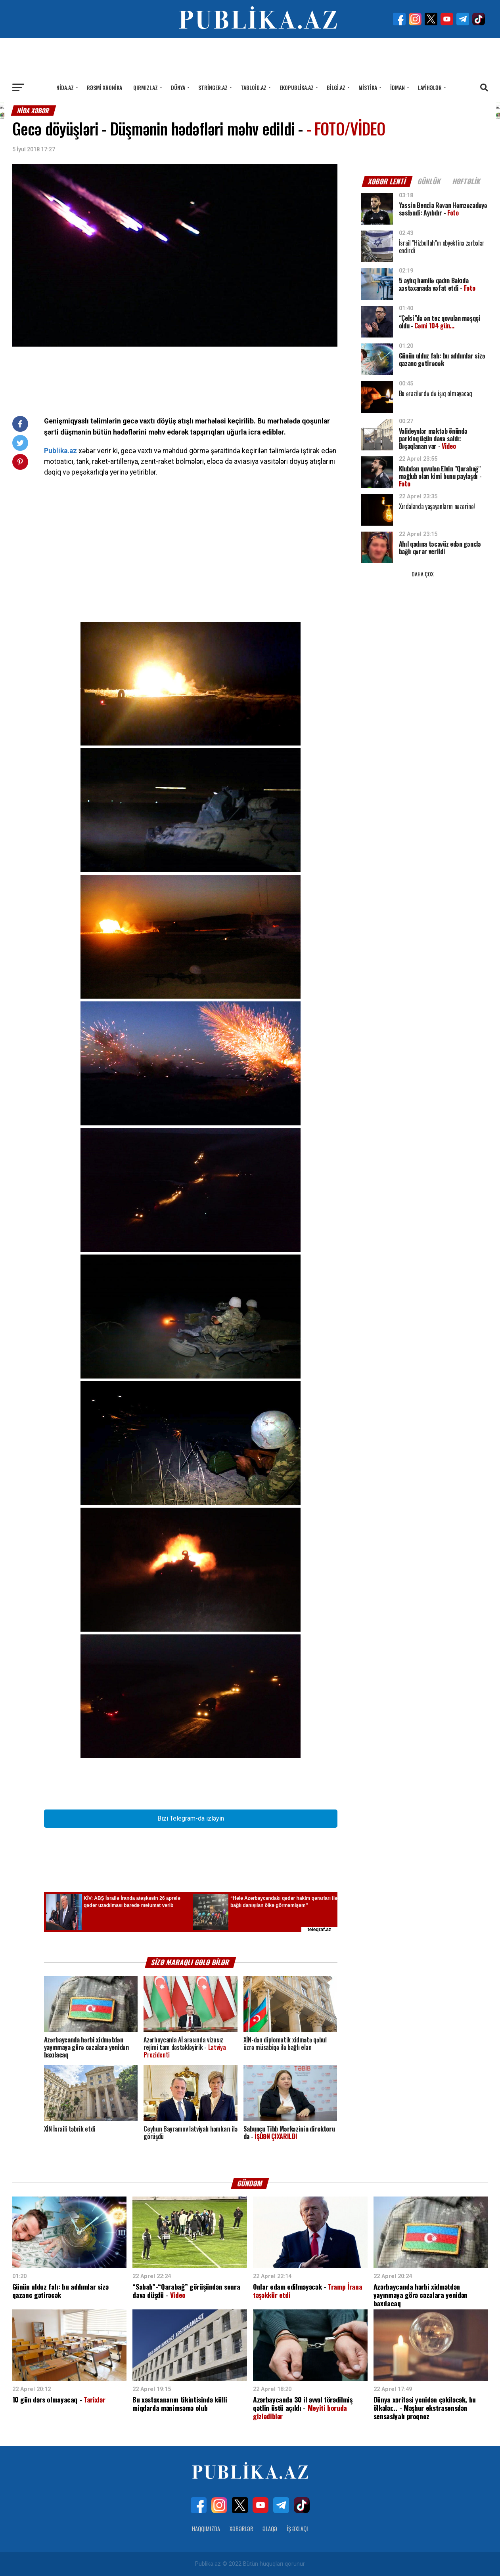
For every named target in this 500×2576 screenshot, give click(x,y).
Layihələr (430, 87)
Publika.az (60, 451)
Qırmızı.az (145, 87)
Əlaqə (269, 2529)
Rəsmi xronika (104, 87)
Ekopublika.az (297, 87)
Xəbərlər (241, 2529)
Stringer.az (213, 87)
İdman (397, 87)
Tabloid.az (253, 87)
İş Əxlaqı (297, 2529)
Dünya (178, 87)
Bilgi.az (336, 87)
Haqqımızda (206, 2529)
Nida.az (65, 87)
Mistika (367, 87)
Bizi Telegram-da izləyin (190, 1818)
